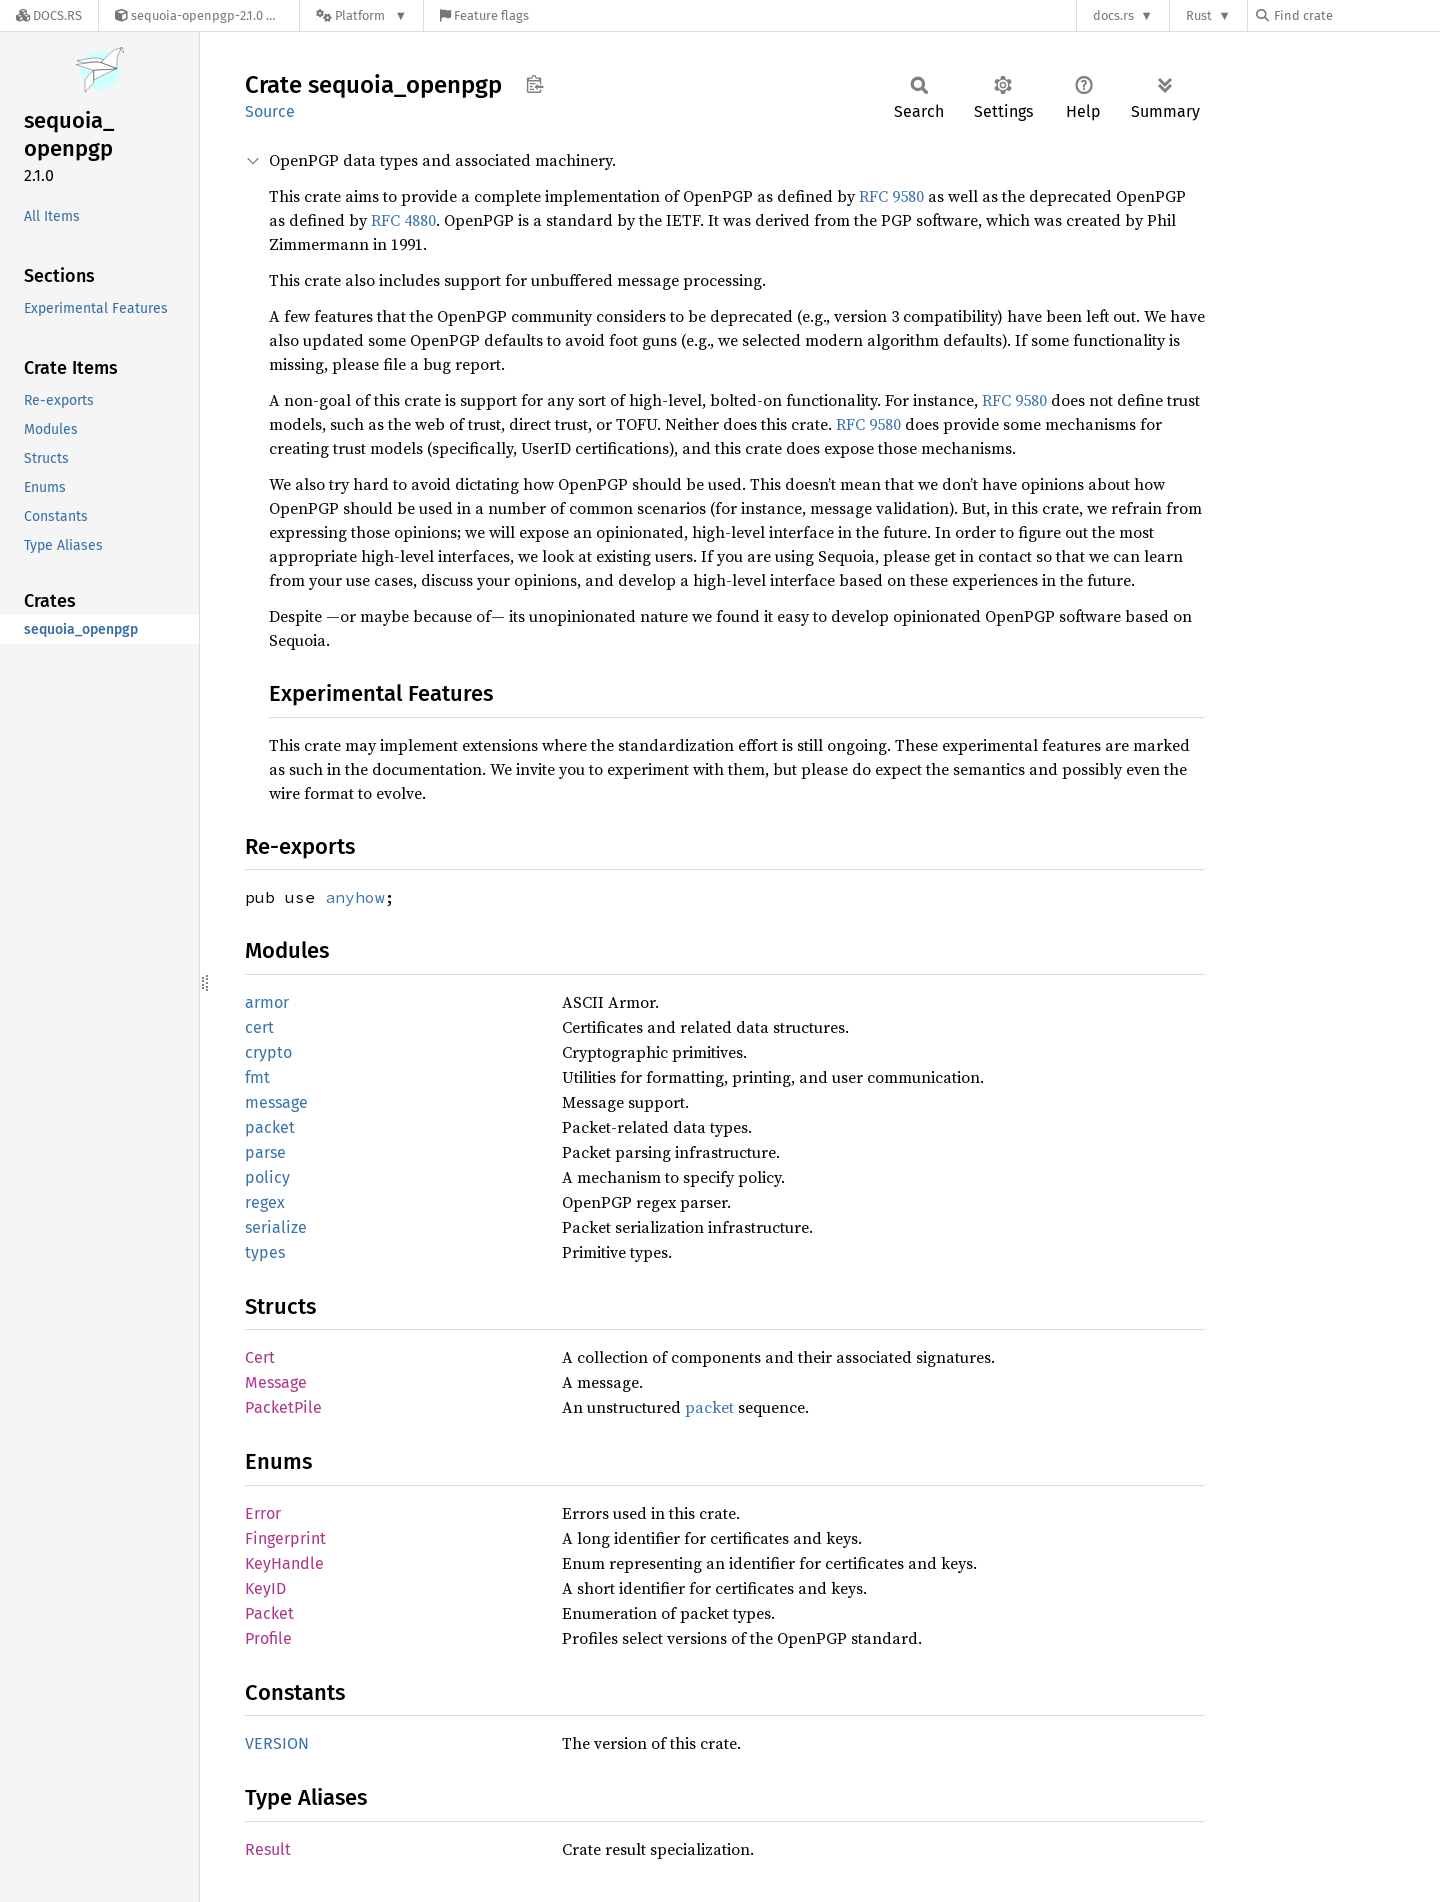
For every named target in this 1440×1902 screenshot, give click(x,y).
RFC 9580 (891, 196)
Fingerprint (285, 1538)
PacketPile (283, 1407)
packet (270, 1127)
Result (268, 1849)
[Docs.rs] (49, 15)
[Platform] (361, 15)
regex (265, 1202)
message (276, 1102)
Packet (269, 1613)
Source (270, 111)
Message (276, 1382)
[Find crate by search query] (1356, 15)
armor (267, 1002)
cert (259, 1027)
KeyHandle (284, 1563)
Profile (268, 1638)
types (265, 1252)
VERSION (277, 1743)
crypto (268, 1052)
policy (267, 1177)
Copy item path (534, 84)
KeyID (265, 1588)
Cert (260, 1357)
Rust (1199, 15)
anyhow (355, 897)
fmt (257, 1077)
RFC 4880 (403, 220)
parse (265, 1152)
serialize (276, 1227)
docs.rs (1113, 15)
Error (263, 1513)
